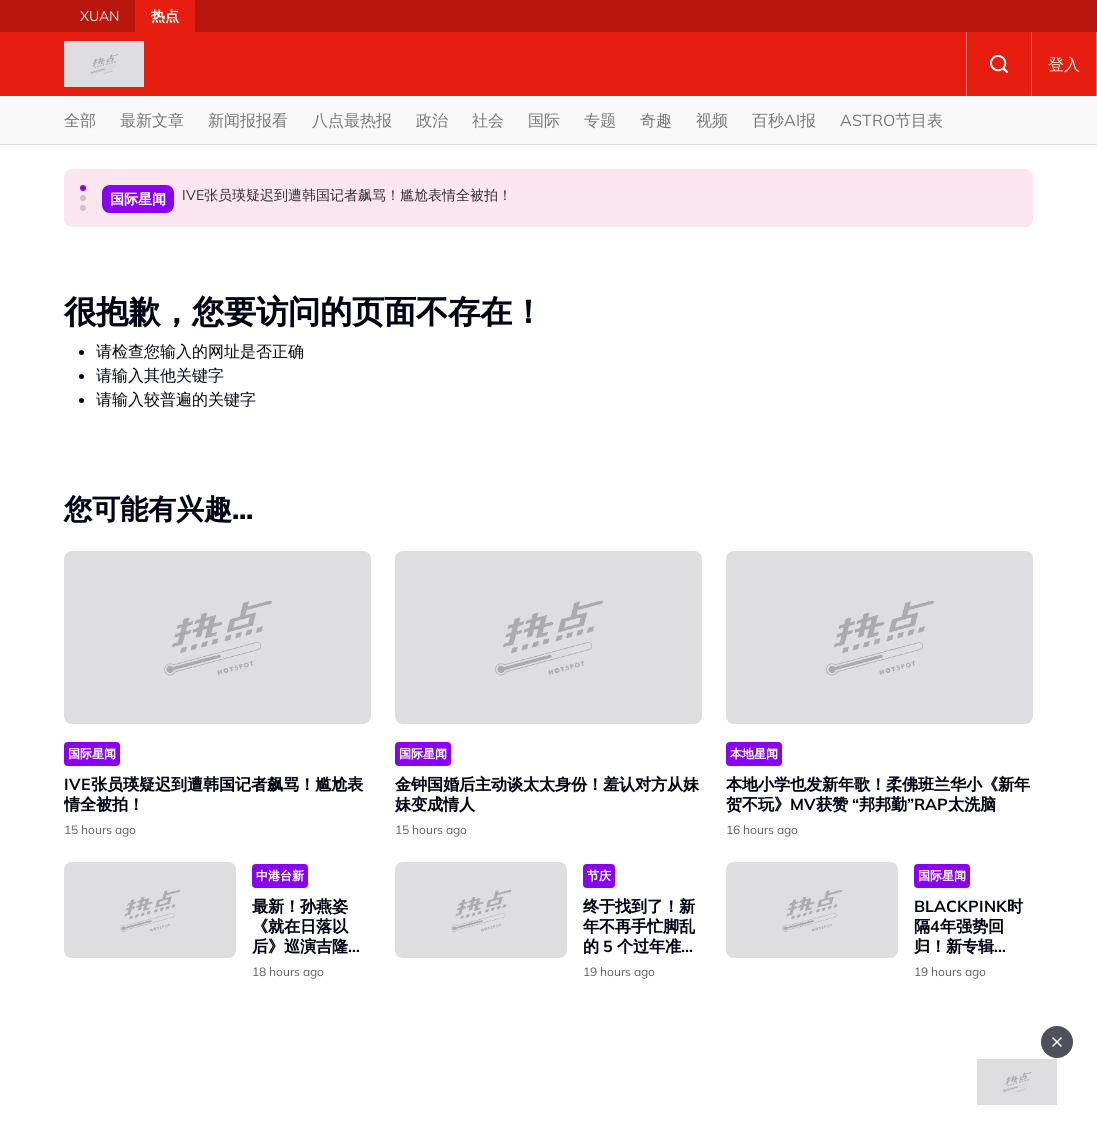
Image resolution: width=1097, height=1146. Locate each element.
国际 (544, 120)
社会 (488, 120)
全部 (80, 120)
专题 (600, 120)
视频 (712, 120)
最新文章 (152, 120)
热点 (165, 16)
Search (999, 64)
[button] (83, 188)
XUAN (99, 16)
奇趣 (656, 120)
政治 (432, 120)
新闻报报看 (248, 120)
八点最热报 (352, 120)
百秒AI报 (784, 120)
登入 (1064, 64)
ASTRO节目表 (891, 120)
